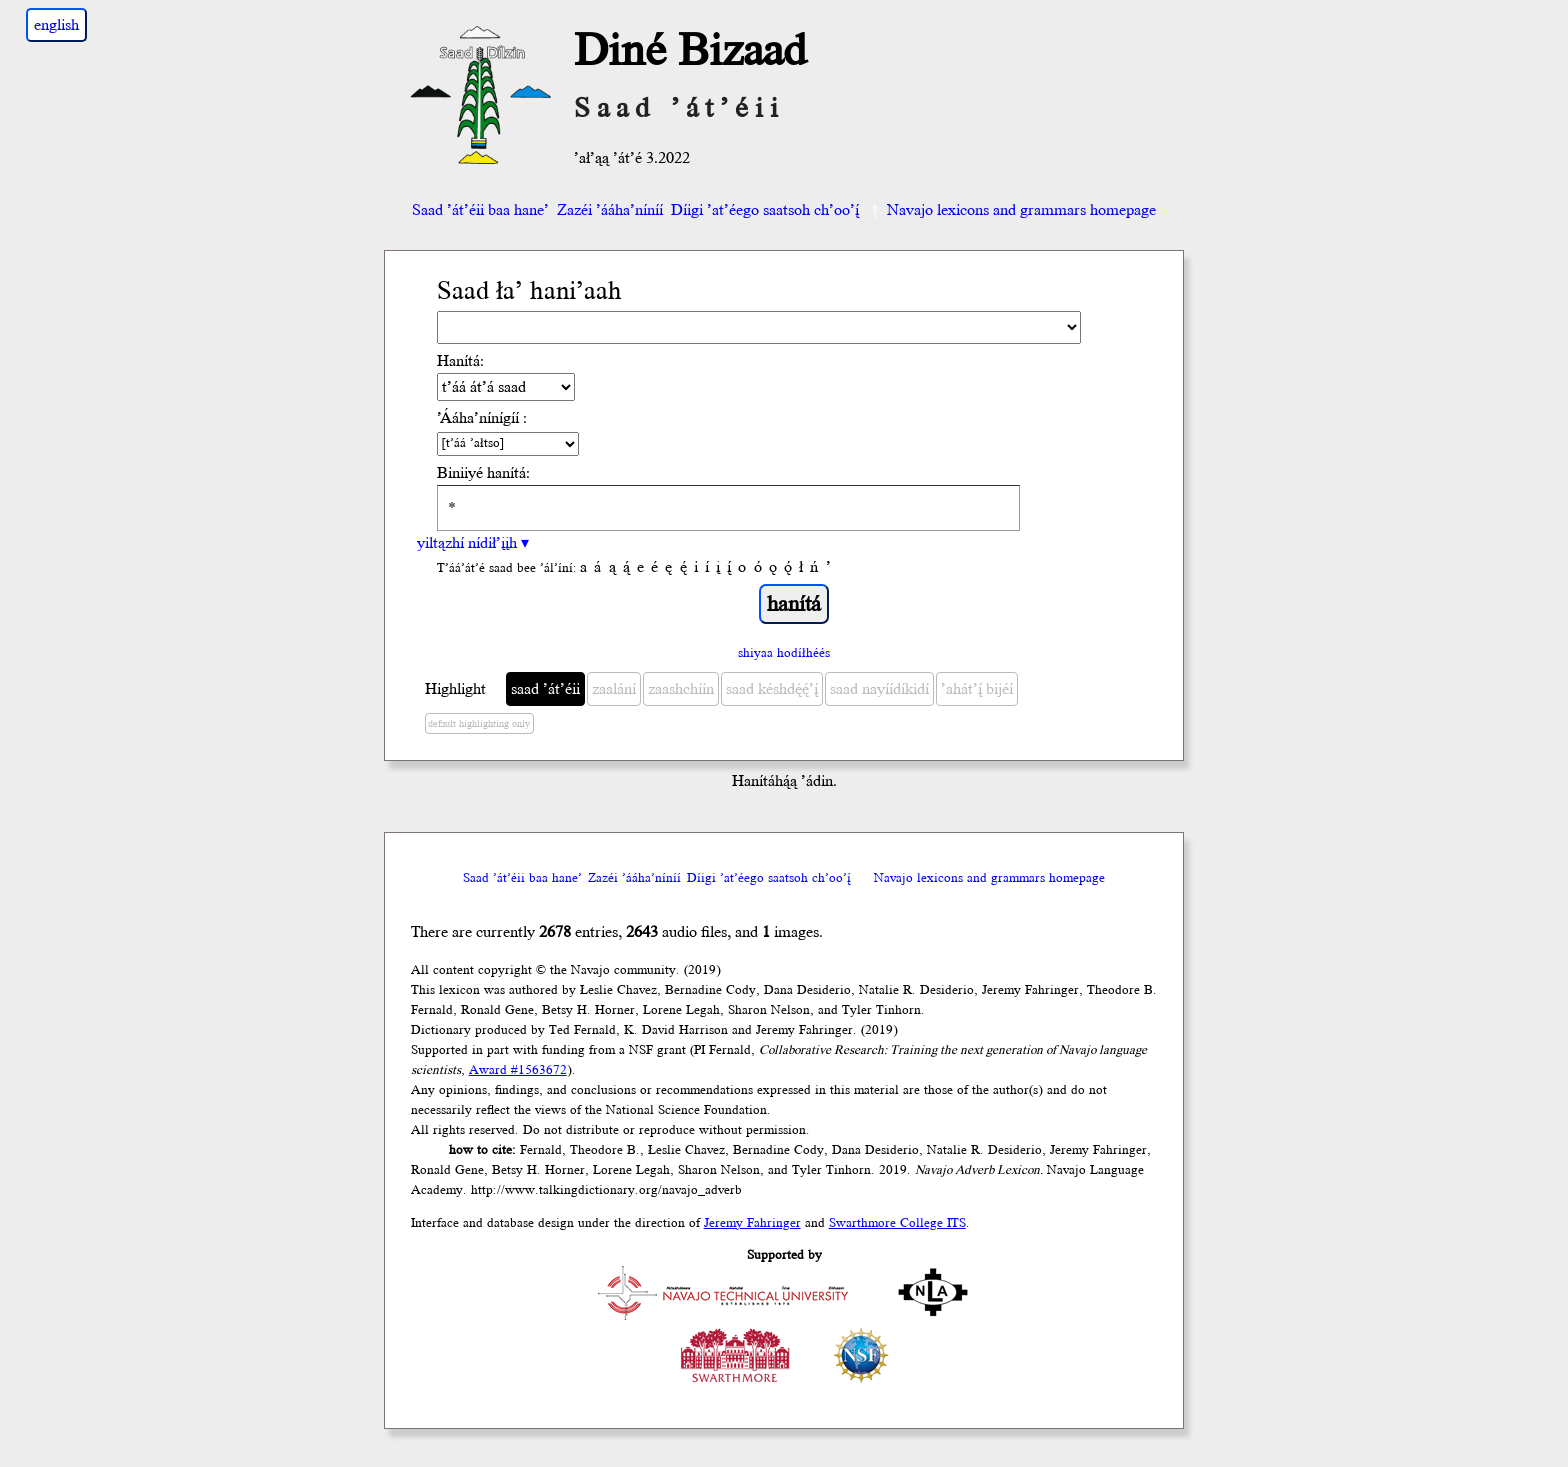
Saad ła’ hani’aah (529, 291)
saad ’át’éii (545, 689)
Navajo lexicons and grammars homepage (1011, 210)
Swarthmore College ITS (897, 1223)
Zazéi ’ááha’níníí (610, 210)
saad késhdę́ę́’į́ (772, 689)
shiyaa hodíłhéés (784, 653)
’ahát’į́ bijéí (977, 689)
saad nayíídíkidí (879, 689)
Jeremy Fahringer (752, 1223)
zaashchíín (681, 689)
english (56, 25)
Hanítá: (460, 361)
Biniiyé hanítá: (483, 473)
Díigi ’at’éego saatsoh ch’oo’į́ (765, 210)
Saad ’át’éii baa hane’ (480, 210)
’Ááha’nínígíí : (482, 418)
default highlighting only (479, 724)
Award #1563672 (518, 1070)
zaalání (614, 689)
